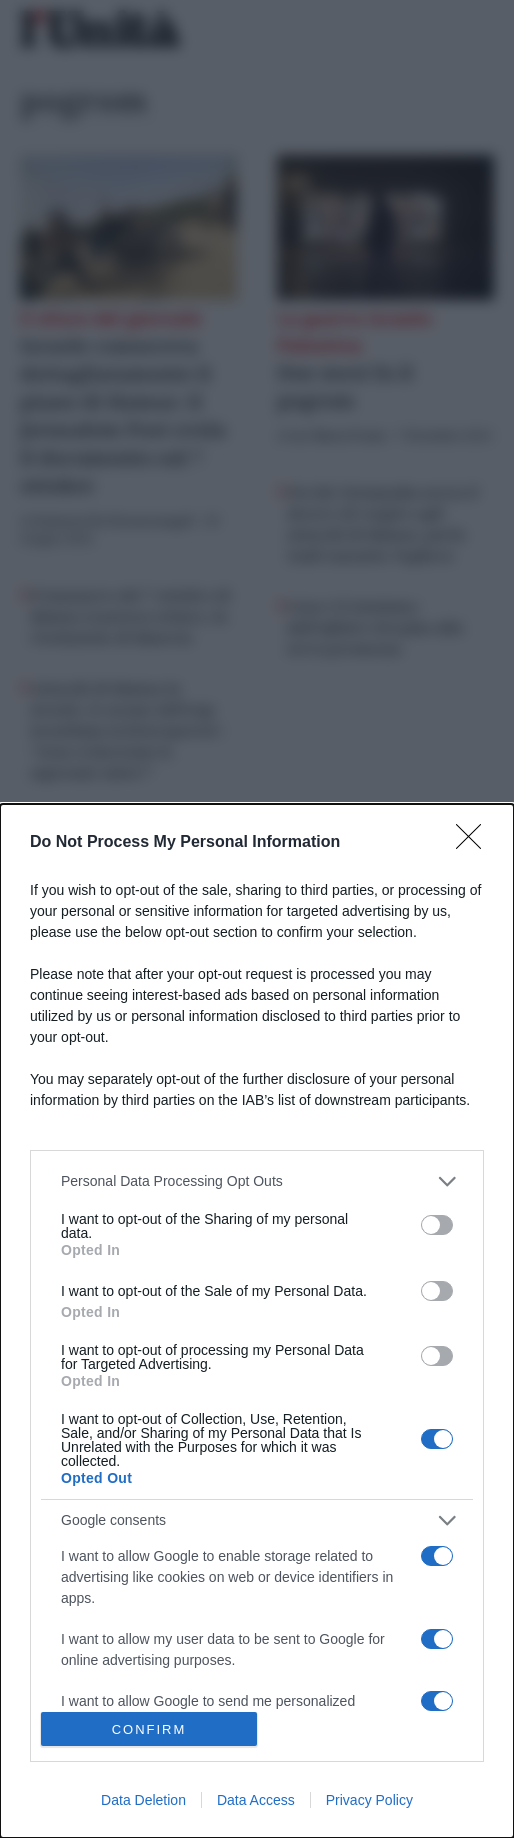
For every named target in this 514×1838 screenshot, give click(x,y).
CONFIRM (149, 1728)
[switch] (437, 1225)
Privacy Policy (369, 1800)
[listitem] (257, 1181)
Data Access (256, 1800)
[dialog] (257, 1321)
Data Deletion (143, 1800)
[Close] (475, 843)
